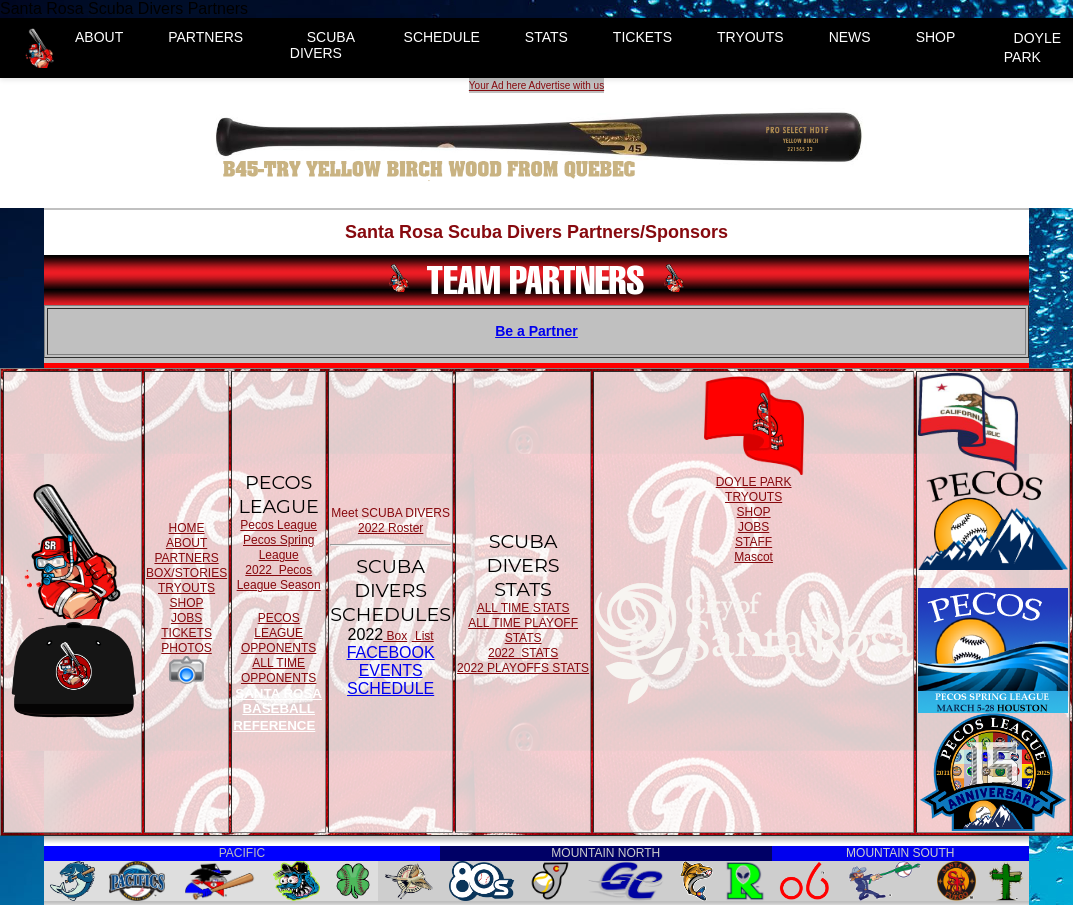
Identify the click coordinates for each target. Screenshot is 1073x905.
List (423, 636)
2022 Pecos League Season (279, 577)
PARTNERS (205, 37)
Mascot (753, 557)
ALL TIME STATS (523, 608)
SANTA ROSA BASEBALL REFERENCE (277, 709)
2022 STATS (523, 653)
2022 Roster (390, 528)
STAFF (753, 542)
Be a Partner (536, 331)
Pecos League (278, 525)
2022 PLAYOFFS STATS (523, 668)
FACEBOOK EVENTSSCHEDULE (391, 670)
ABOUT (99, 37)
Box (395, 636)
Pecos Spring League (278, 547)
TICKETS (642, 37)
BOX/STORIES (186, 573)
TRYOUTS (750, 37)
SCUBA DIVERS (322, 45)
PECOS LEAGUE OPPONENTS (278, 633)
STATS (546, 37)
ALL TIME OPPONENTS (278, 670)
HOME (187, 528)
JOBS (186, 618)
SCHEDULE (442, 37)
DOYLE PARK (1032, 47)
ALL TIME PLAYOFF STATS (523, 630)
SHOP (936, 37)
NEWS (850, 37)
